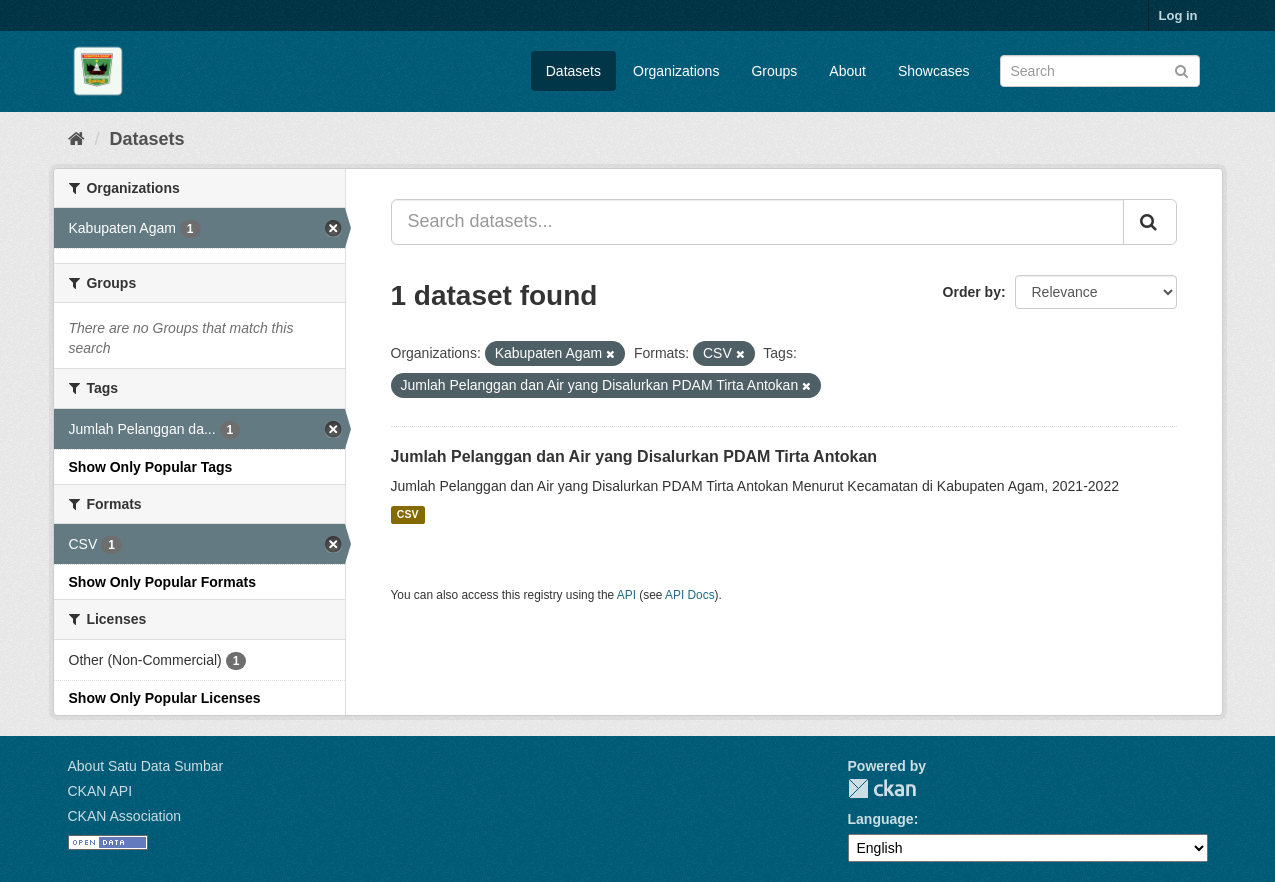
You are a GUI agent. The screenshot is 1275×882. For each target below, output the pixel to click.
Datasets (573, 71)
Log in (1178, 15)
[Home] (76, 139)
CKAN (882, 788)
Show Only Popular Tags (151, 467)
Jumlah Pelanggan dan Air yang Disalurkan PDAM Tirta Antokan (634, 456)
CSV (408, 515)
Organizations (676, 71)
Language (881, 819)
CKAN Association (125, 816)
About (847, 71)
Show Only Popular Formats (162, 582)
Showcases (934, 71)
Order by (972, 292)
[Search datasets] (1100, 71)
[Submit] (1181, 69)
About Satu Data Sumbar (146, 766)
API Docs (690, 595)
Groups (774, 71)
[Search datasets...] (757, 222)
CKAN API (100, 791)
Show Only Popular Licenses (165, 698)
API (626, 595)
